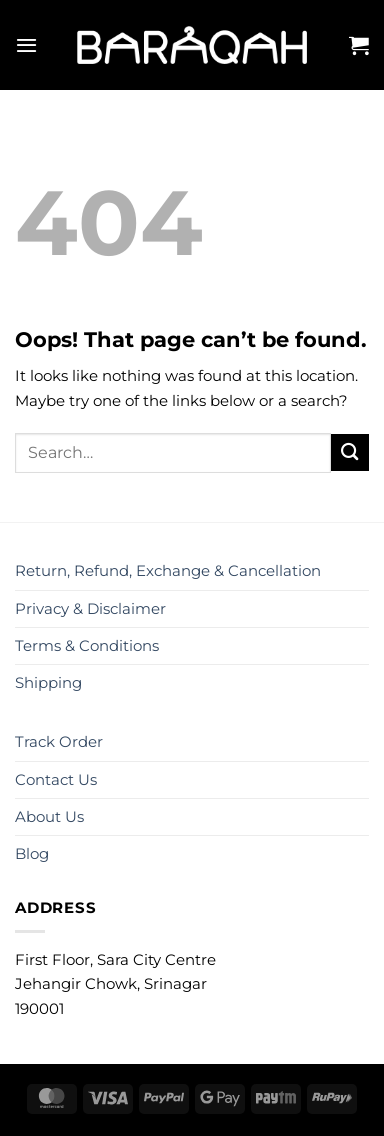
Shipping (48, 682)
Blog (32, 853)
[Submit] (350, 452)
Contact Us (56, 779)
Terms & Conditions (87, 645)
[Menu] (26, 45)
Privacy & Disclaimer (90, 608)
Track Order (59, 741)
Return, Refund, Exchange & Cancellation (168, 570)
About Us (49, 816)
